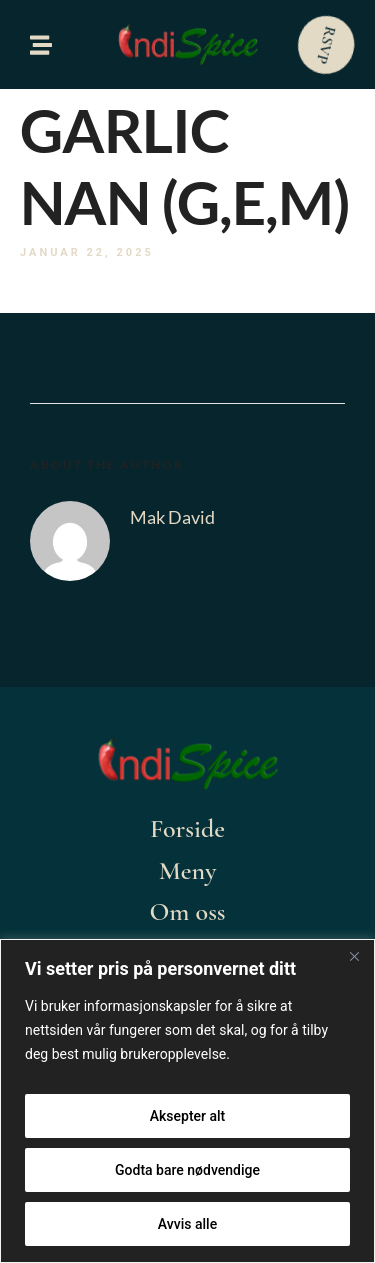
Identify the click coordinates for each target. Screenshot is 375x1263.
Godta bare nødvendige (187, 1170)
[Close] (354, 956)
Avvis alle (187, 1224)
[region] (187, 1101)
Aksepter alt (188, 1116)
